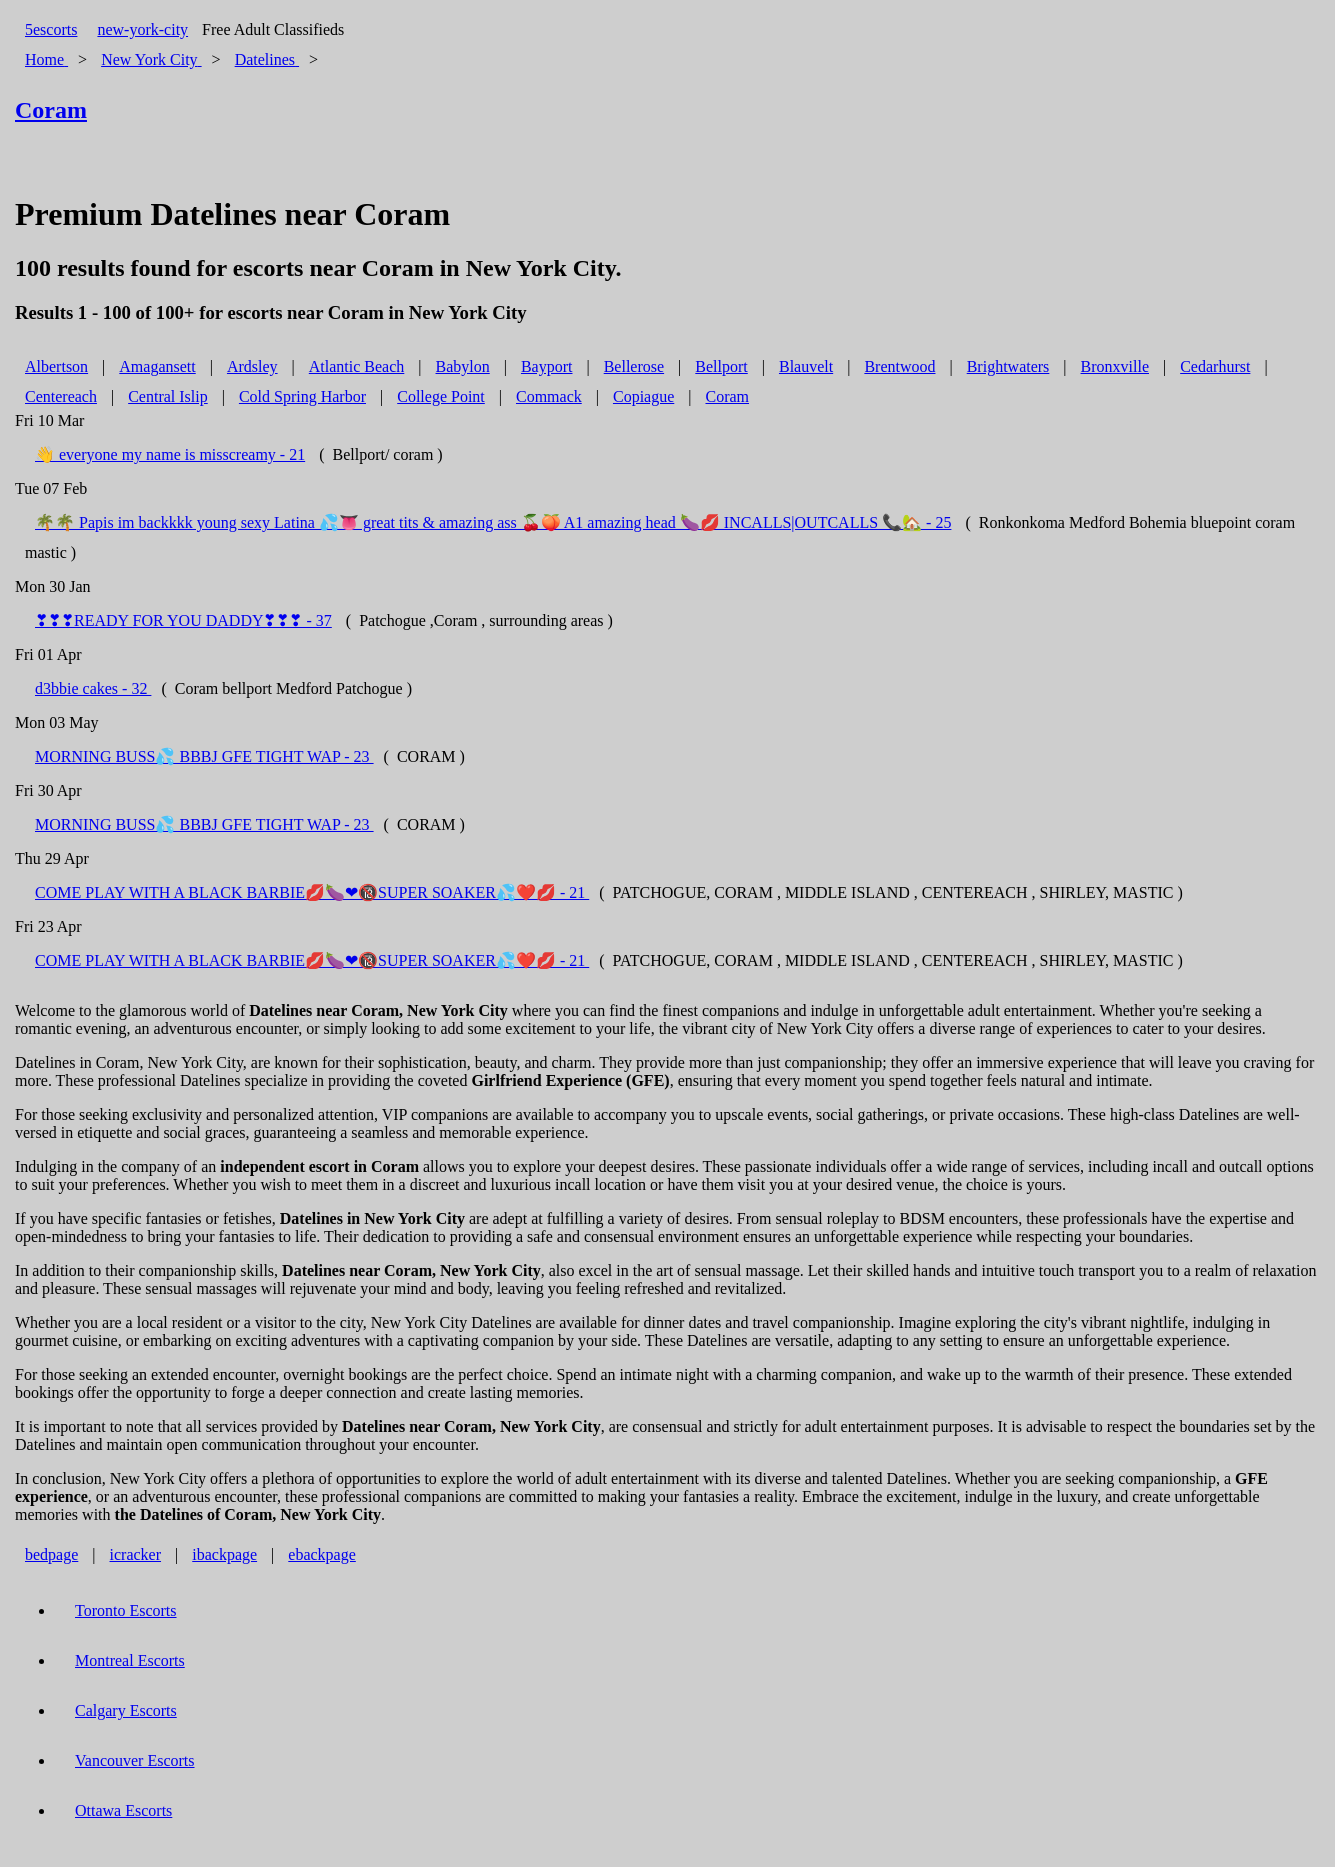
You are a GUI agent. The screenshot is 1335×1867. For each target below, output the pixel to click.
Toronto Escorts (126, 1610)
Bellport (721, 366)
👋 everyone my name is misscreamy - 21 (170, 454)
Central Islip (168, 396)
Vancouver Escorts (135, 1760)
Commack (549, 396)
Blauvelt (806, 366)
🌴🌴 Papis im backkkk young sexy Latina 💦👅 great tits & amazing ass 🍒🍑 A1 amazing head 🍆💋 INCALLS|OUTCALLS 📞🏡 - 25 (493, 522)
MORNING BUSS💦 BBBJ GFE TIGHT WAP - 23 (204, 756)
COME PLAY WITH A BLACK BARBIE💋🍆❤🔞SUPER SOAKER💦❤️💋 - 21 (312, 892)
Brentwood (899, 366)
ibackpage (224, 1554)
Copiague (643, 396)
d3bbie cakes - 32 (93, 688)
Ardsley (252, 366)
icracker (136, 1554)
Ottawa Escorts (123, 1810)
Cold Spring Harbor (302, 396)
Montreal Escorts (130, 1660)
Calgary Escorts (126, 1710)
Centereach (61, 396)
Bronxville (1115, 366)
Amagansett (157, 366)
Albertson (56, 366)
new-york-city (142, 29)
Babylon (463, 366)
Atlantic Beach (357, 366)
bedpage (51, 1554)
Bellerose (634, 366)
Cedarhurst (1215, 366)
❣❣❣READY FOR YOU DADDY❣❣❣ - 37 (183, 620)
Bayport (547, 366)
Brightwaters (1008, 366)
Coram (727, 396)
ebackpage (322, 1554)
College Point (441, 396)
